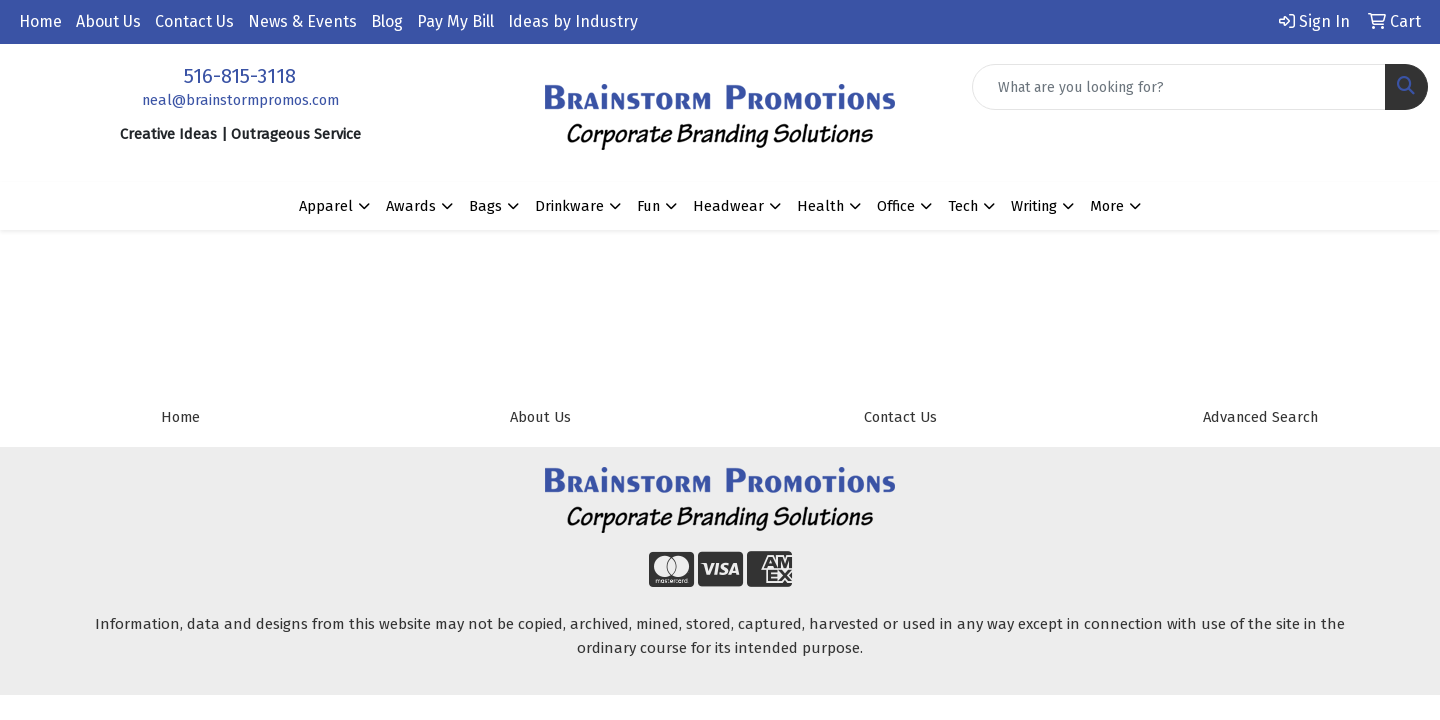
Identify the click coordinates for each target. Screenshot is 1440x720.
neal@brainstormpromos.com (240, 100)
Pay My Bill (455, 21)
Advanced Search (1260, 417)
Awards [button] (411, 206)
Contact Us (194, 21)
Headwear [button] (728, 206)
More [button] (1107, 206)
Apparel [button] (326, 206)
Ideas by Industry (573, 21)
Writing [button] (1034, 206)
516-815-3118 (240, 76)
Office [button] (896, 206)
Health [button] (820, 206)
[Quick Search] (1179, 87)
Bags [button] (485, 206)
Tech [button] (963, 206)
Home (40, 21)
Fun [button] (648, 206)
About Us (108, 21)
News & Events (302, 21)
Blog (387, 21)
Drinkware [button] (569, 206)
